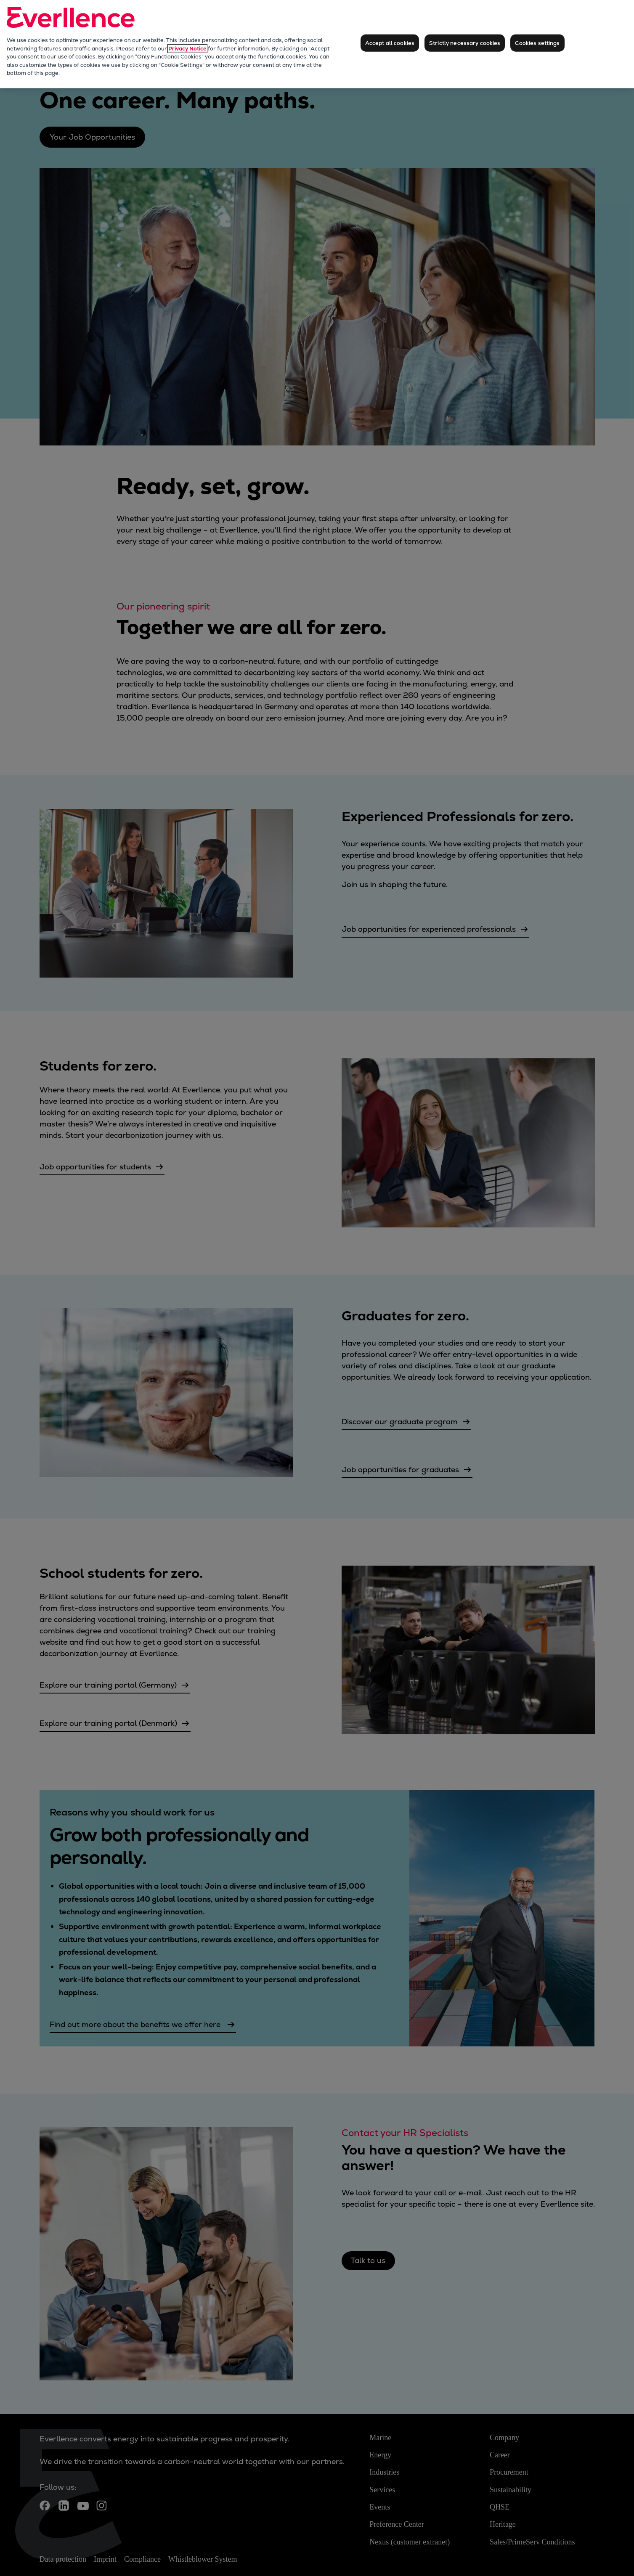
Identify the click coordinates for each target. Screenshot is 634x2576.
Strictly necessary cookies (464, 42)
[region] (317, 44)
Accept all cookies (389, 42)
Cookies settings (537, 42)
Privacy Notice (187, 48)
